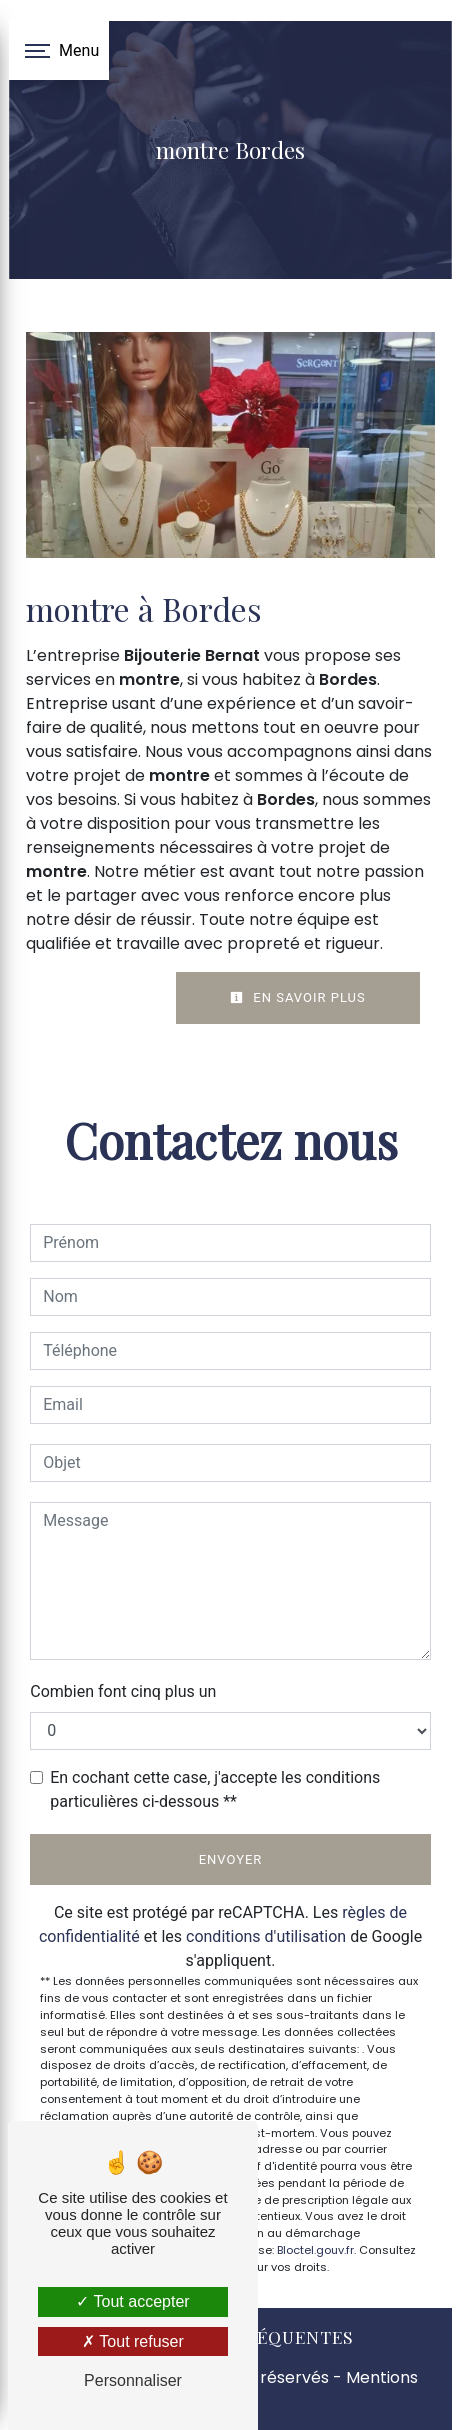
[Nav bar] (59, 50)
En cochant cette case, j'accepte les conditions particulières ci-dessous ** (215, 1789)
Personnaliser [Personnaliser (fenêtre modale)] (133, 2380)
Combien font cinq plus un (123, 1691)
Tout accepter (132, 2301)
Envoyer (231, 1859)
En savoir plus (298, 997)
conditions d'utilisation (266, 1936)
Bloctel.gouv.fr (315, 2250)
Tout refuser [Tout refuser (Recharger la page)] (133, 2341)
